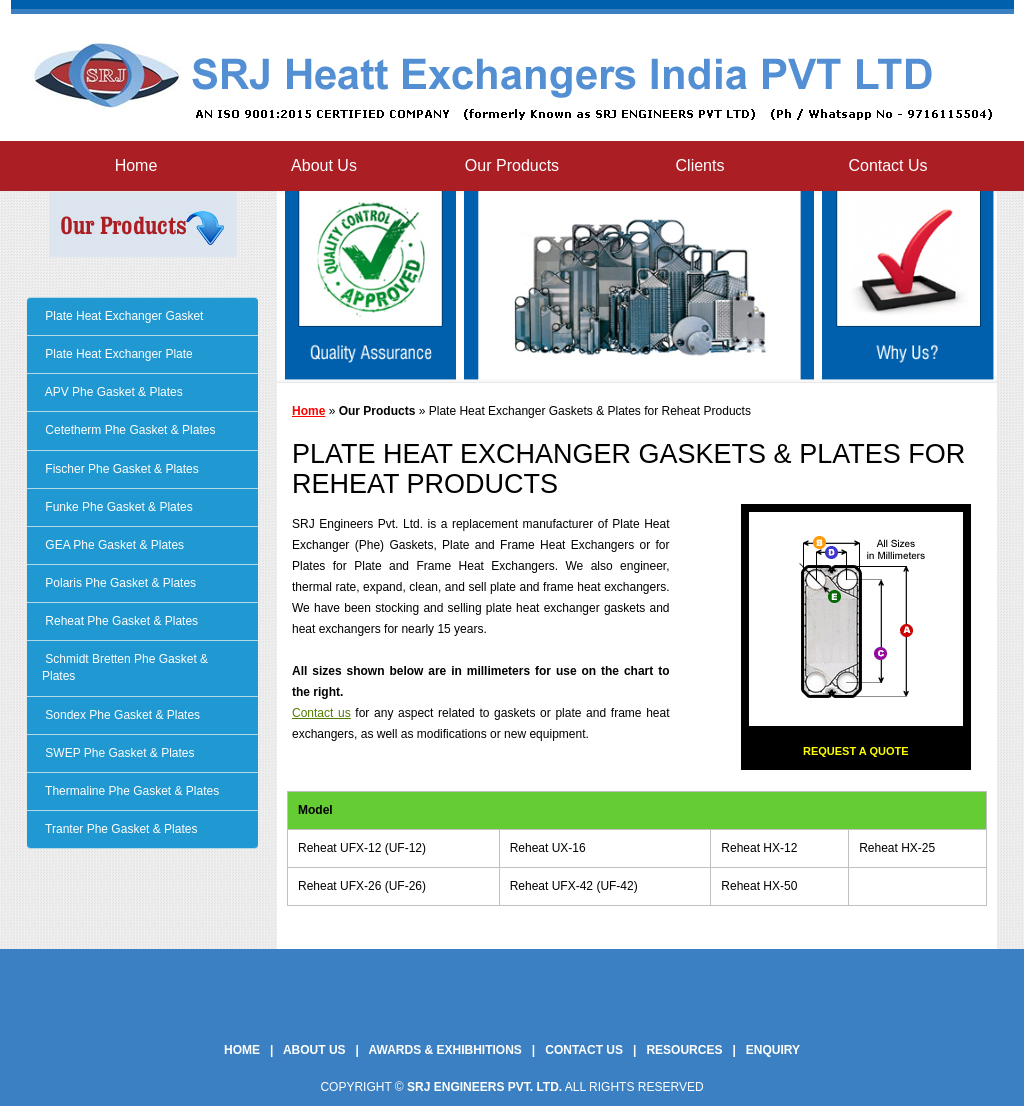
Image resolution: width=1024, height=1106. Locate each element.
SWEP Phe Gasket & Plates (118, 753)
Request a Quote (856, 751)
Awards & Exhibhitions (445, 1050)
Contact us (321, 713)
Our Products (512, 165)
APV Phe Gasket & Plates (112, 392)
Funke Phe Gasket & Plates (117, 507)
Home (136, 165)
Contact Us (887, 165)
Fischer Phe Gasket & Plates (120, 469)
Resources (684, 1050)
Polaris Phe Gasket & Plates (119, 583)
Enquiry (773, 1050)
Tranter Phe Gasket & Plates (119, 829)
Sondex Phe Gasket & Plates (121, 715)
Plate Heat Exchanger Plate (117, 354)
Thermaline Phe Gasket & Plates (130, 791)
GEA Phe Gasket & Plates (113, 545)
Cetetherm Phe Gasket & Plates (128, 430)
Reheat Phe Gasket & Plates (120, 621)
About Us (324, 165)
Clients (700, 165)
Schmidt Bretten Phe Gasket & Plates (125, 667)
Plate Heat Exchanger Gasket (122, 316)
